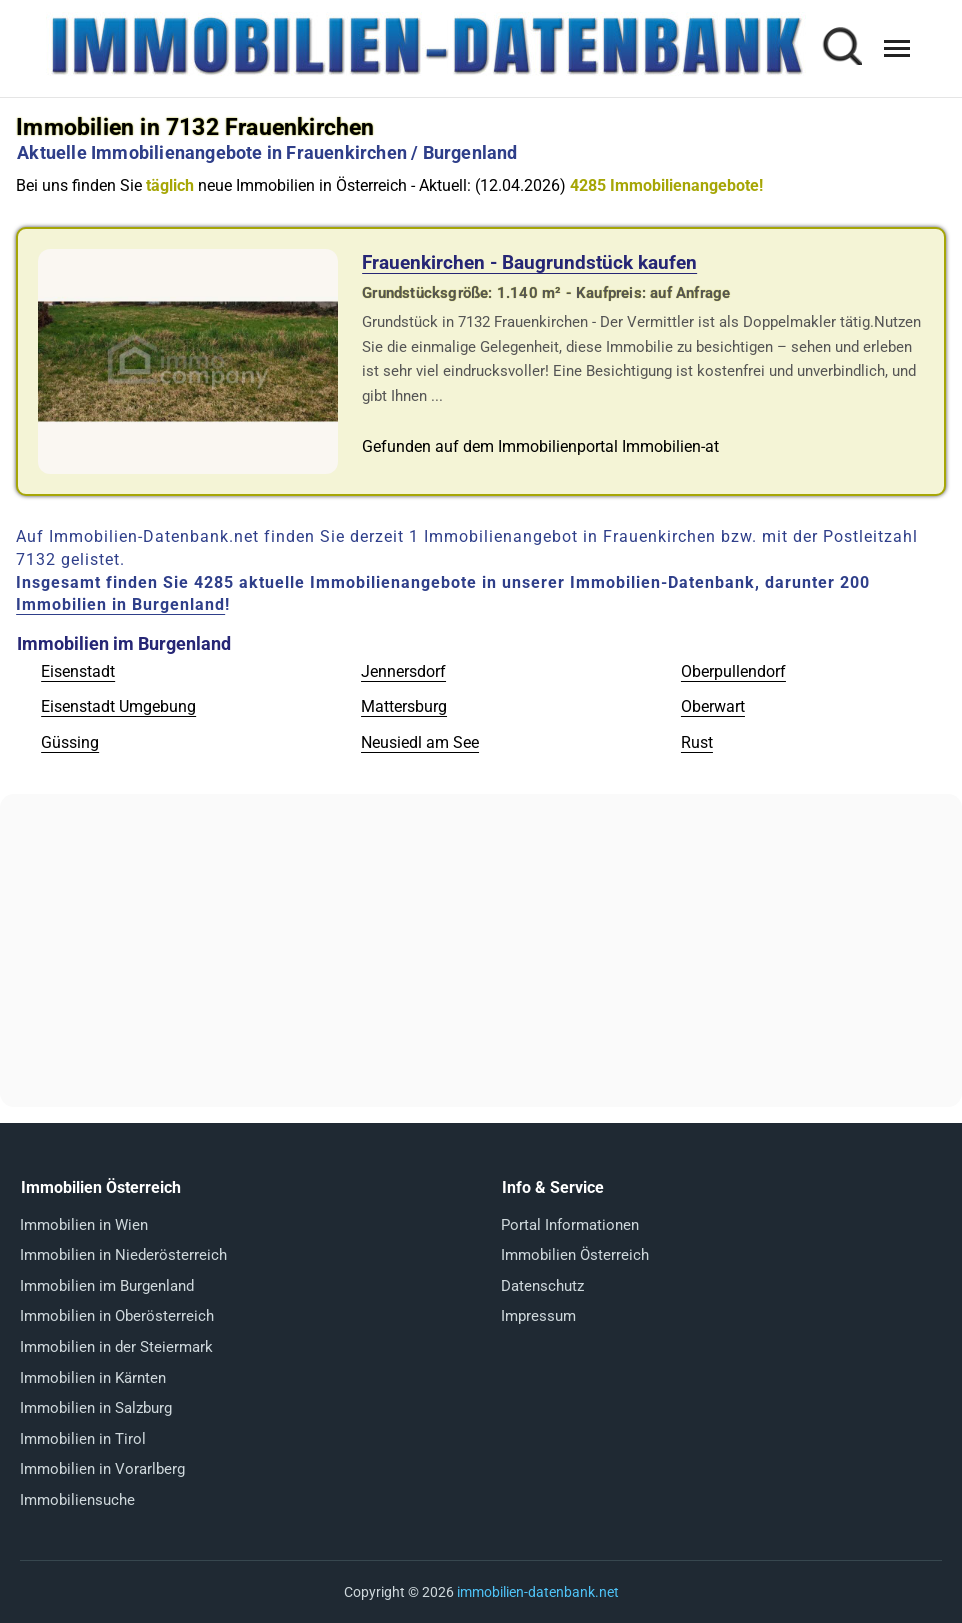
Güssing (70, 742)
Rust (697, 742)
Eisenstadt (78, 671)
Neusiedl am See (420, 742)
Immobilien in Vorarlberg (102, 1469)
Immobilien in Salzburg (96, 1408)
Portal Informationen (570, 1225)
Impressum (538, 1316)
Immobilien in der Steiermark (116, 1347)
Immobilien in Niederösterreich (123, 1255)
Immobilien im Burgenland (107, 1286)
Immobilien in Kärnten (93, 1378)
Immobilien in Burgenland (120, 604)
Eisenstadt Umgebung (118, 706)
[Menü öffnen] (897, 48)
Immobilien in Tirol (83, 1439)
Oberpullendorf (733, 671)
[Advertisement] (481, 950)
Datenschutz (542, 1286)
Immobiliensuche (77, 1500)
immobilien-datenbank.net (538, 1592)
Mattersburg (404, 706)
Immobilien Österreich (575, 1255)
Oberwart (713, 706)
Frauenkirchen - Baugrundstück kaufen (529, 262)
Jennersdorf (403, 671)
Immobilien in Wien (84, 1225)
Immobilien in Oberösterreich (117, 1316)
